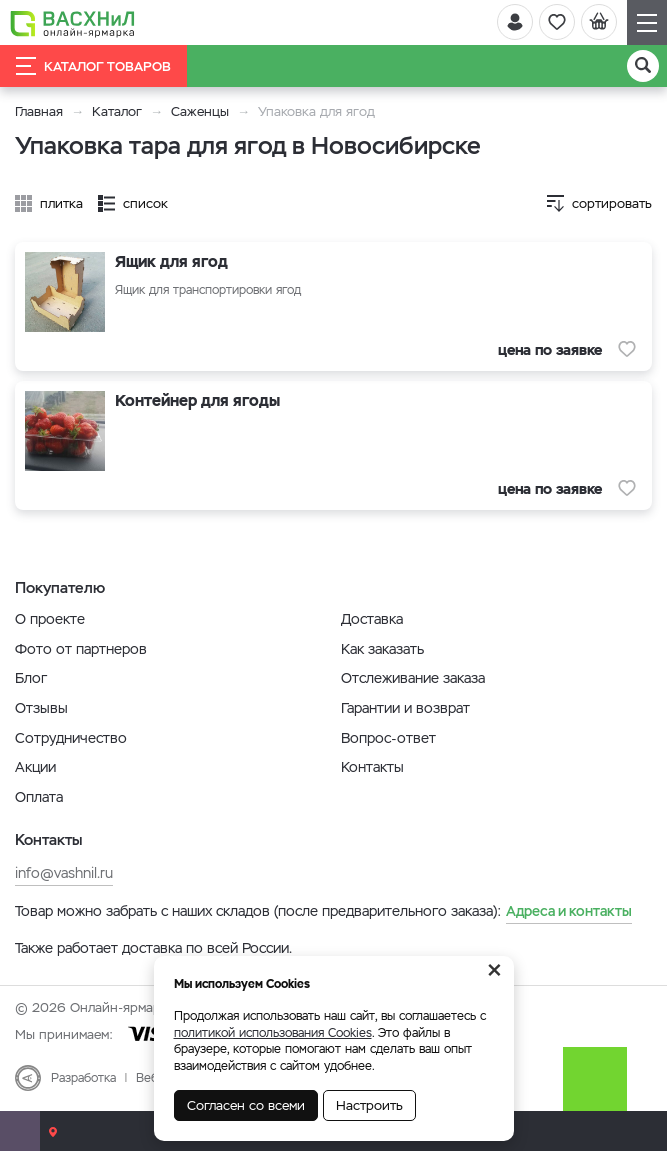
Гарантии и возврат (405, 708)
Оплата (39, 797)
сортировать (612, 203)
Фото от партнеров (81, 649)
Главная (39, 111)
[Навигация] (647, 22)
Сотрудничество (71, 738)
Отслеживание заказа (413, 678)
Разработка (83, 1078)
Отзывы (41, 708)
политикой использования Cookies (273, 1033)
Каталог (117, 111)
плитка (61, 203)
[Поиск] (643, 66)
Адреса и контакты (569, 911)
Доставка (372, 619)
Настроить (369, 1105)
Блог (31, 678)
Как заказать (382, 649)
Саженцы (200, 111)
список (145, 203)
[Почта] (20, 1131)
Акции (35, 767)
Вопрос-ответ (388, 738)
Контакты (372, 767)
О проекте (50, 619)
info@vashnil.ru (64, 873)
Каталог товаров (93, 66)
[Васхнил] (72, 23)
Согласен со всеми (246, 1105)
